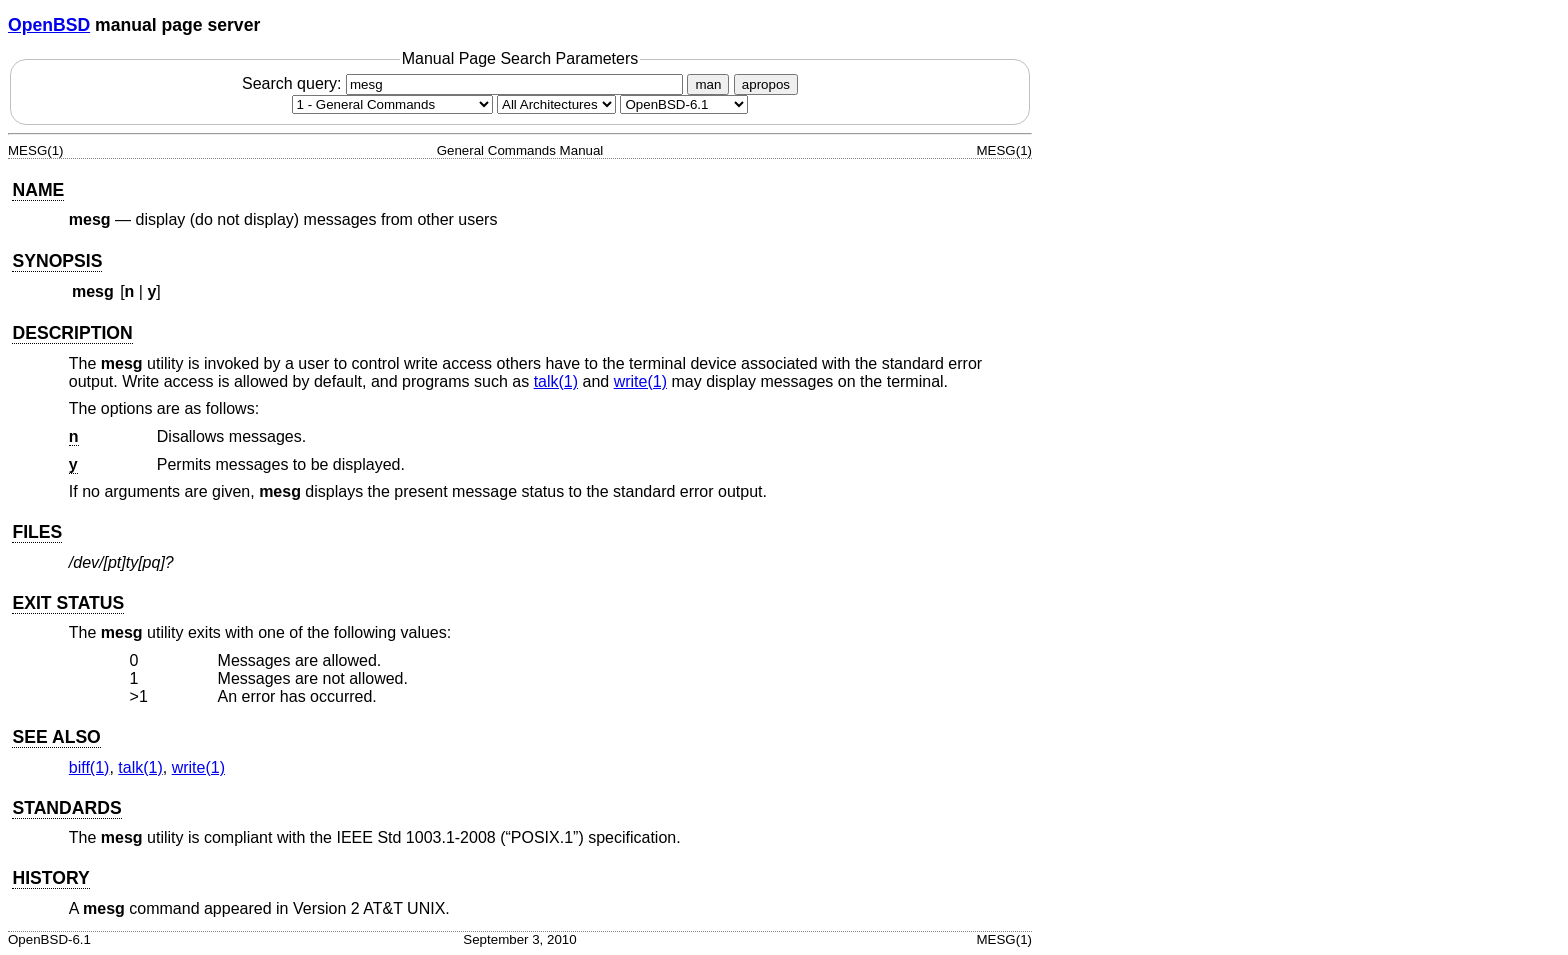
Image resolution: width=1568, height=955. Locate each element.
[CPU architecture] (556, 104)
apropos (766, 84)
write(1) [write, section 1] (640, 381)
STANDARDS (66, 808)
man (708, 84)
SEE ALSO (56, 737)
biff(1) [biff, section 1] (89, 767)
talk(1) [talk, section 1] (556, 381)
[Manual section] (392, 104)
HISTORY (50, 878)
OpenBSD (49, 25)
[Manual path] (684, 104)
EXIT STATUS (68, 603)
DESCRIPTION (72, 333)
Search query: (465, 83)
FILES (37, 532)
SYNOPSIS (57, 261)
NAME (38, 190)
